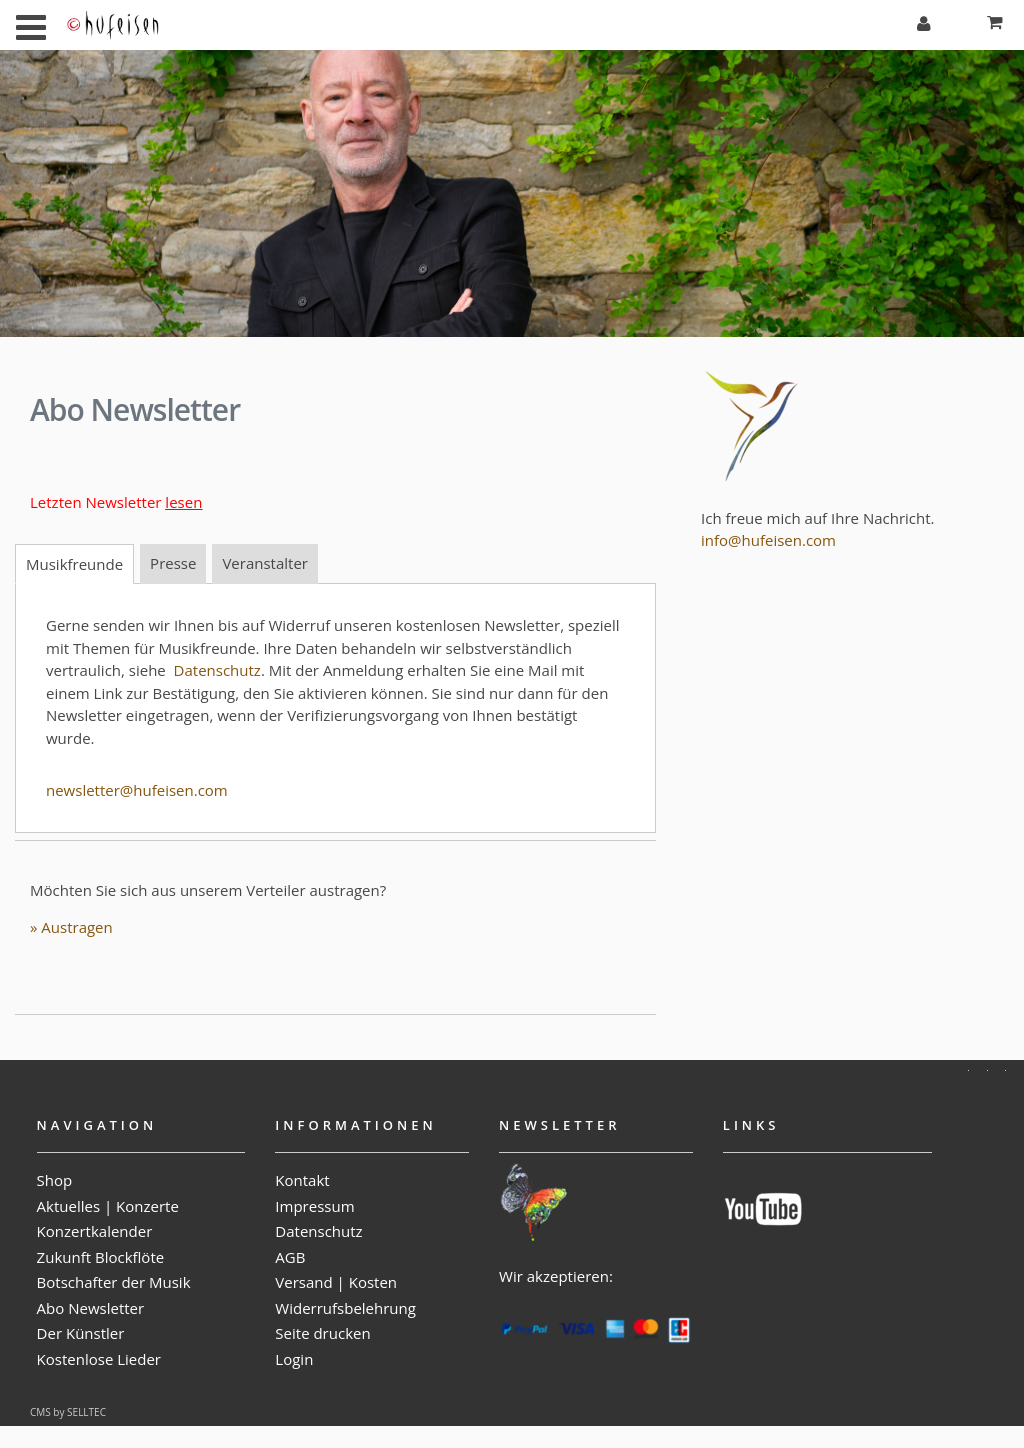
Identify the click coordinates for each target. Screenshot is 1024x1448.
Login (294, 1359)
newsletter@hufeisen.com (137, 790)
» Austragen (71, 927)
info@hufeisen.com (768, 540)
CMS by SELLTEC (68, 1412)
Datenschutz (217, 670)
